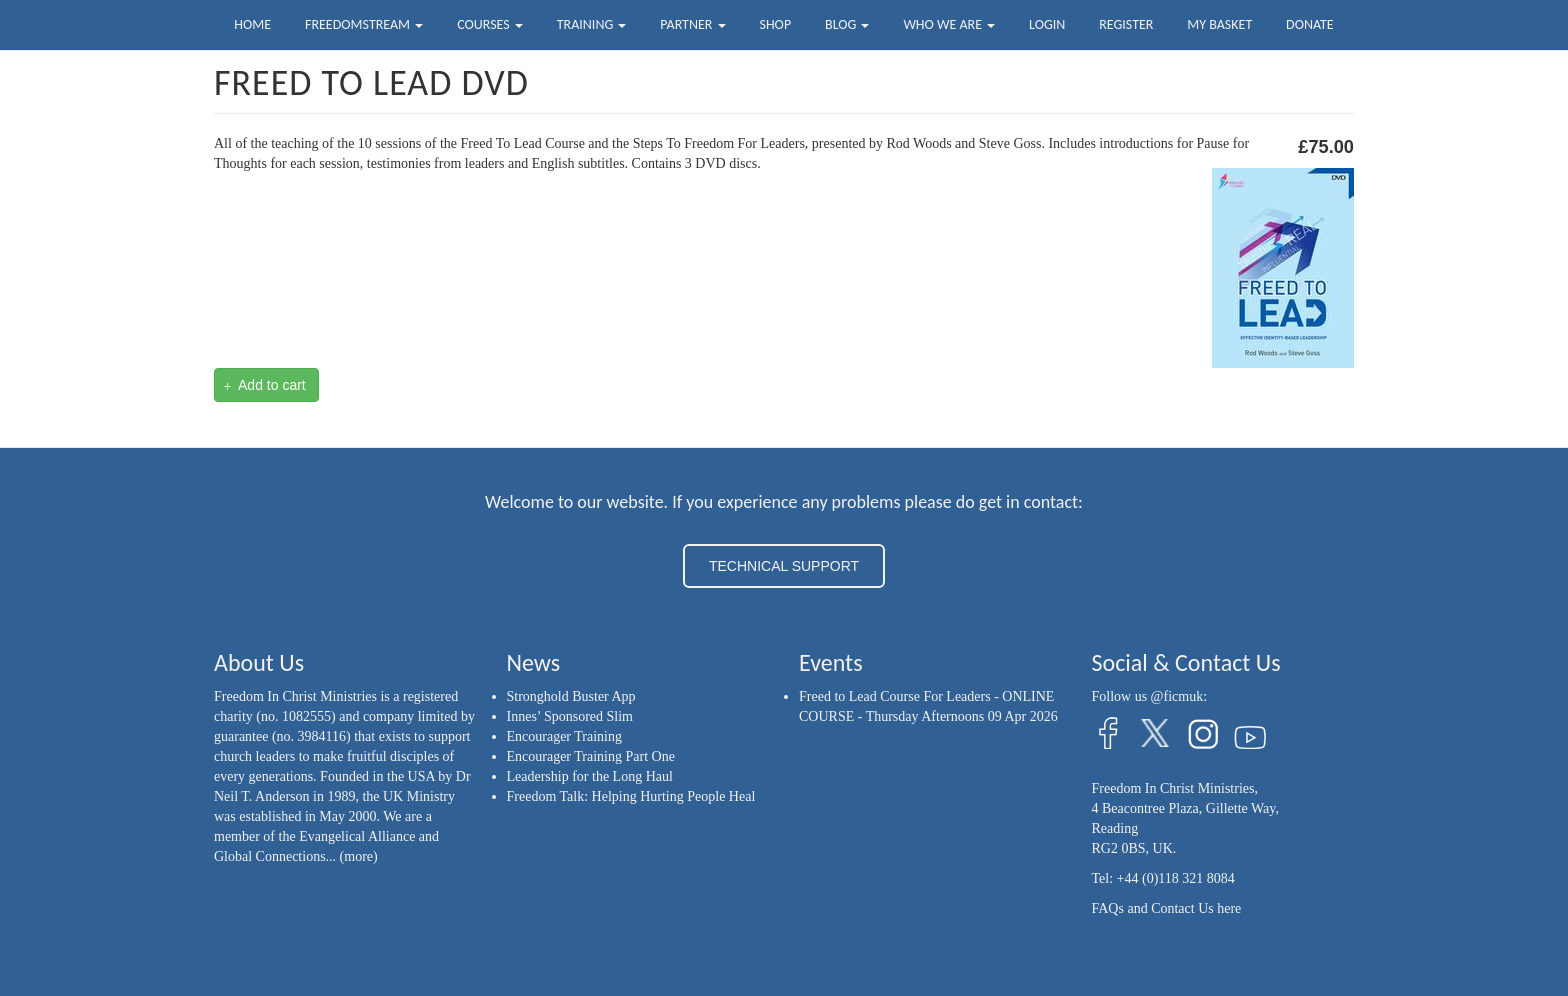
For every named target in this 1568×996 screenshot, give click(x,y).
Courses (490, 24)
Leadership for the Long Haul (590, 776)
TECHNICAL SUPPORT (784, 566)
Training (592, 24)
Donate (1310, 24)
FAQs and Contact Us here (1167, 908)
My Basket (1219, 24)
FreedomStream (364, 24)
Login (1047, 24)
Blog (847, 24)
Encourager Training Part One (591, 756)
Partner (692, 24)
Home (252, 24)
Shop (775, 24)
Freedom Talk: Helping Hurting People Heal (631, 796)
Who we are (949, 24)
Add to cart (265, 385)
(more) (359, 856)
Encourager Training (564, 736)
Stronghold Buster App (571, 696)
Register (1126, 24)
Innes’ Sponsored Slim (570, 716)
